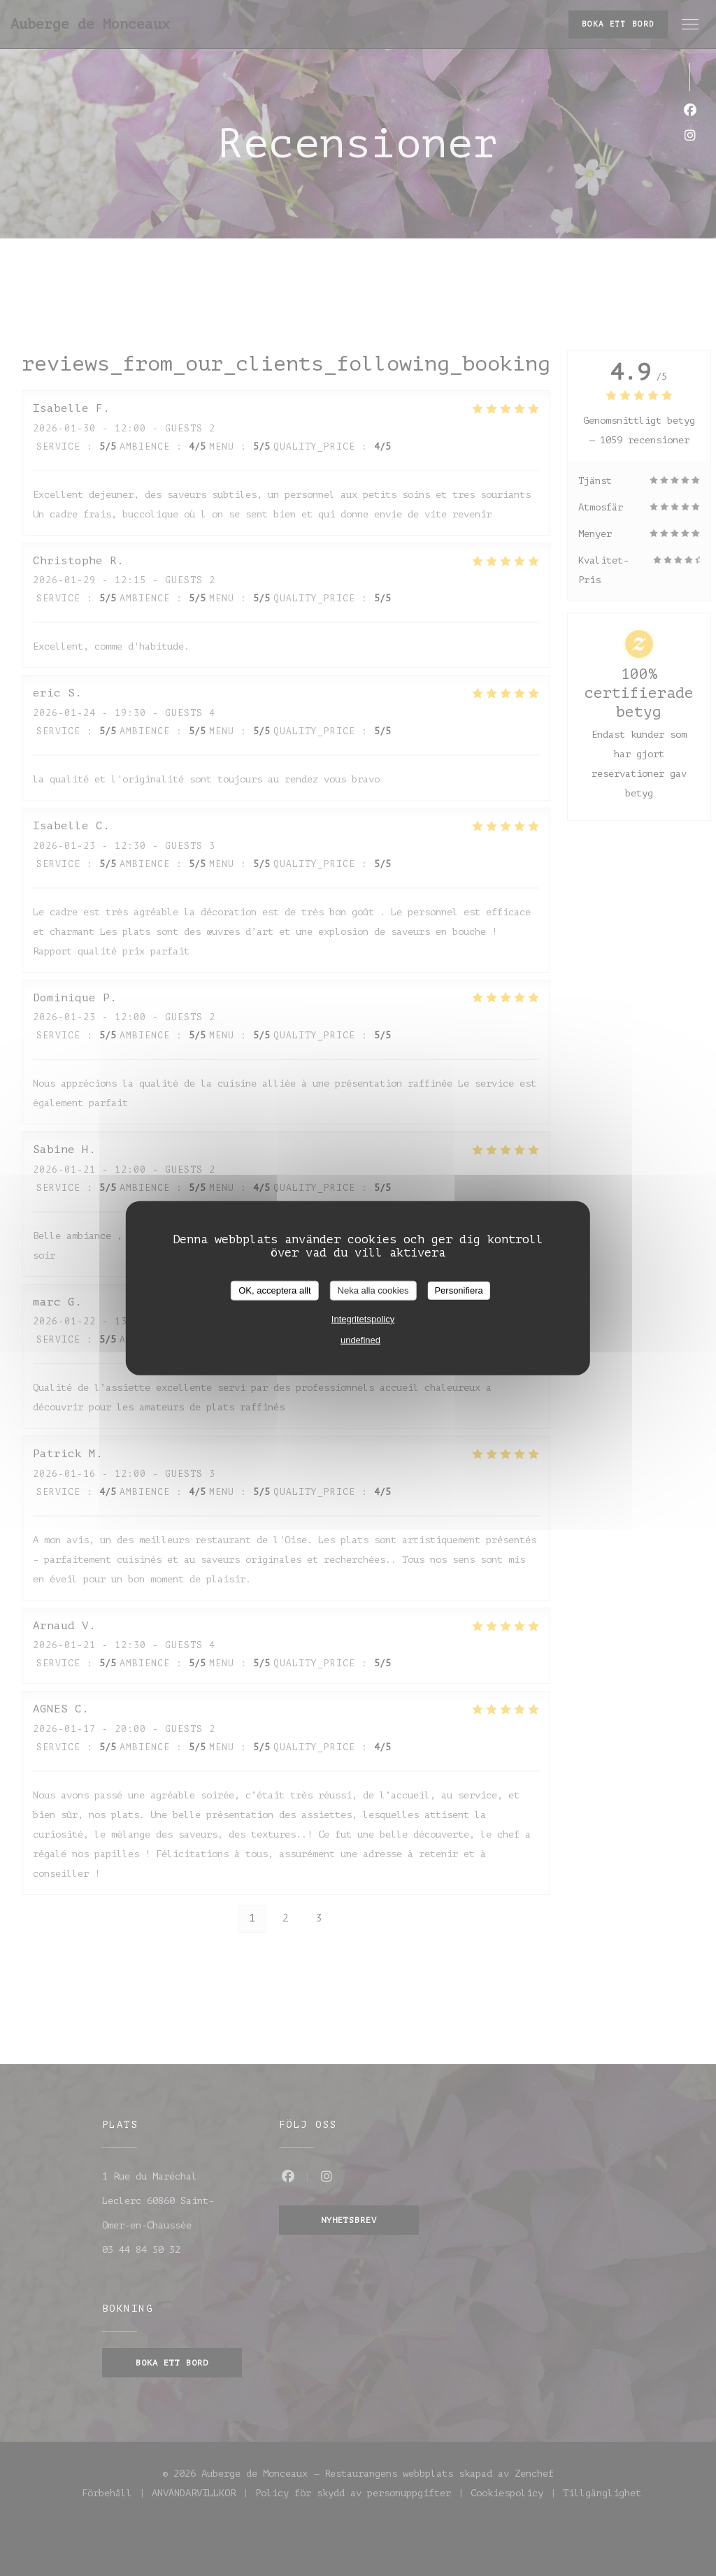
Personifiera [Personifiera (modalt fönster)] (458, 1290)
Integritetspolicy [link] (362, 1318)
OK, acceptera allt (274, 1290)
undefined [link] (360, 1339)
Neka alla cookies (373, 1290)
